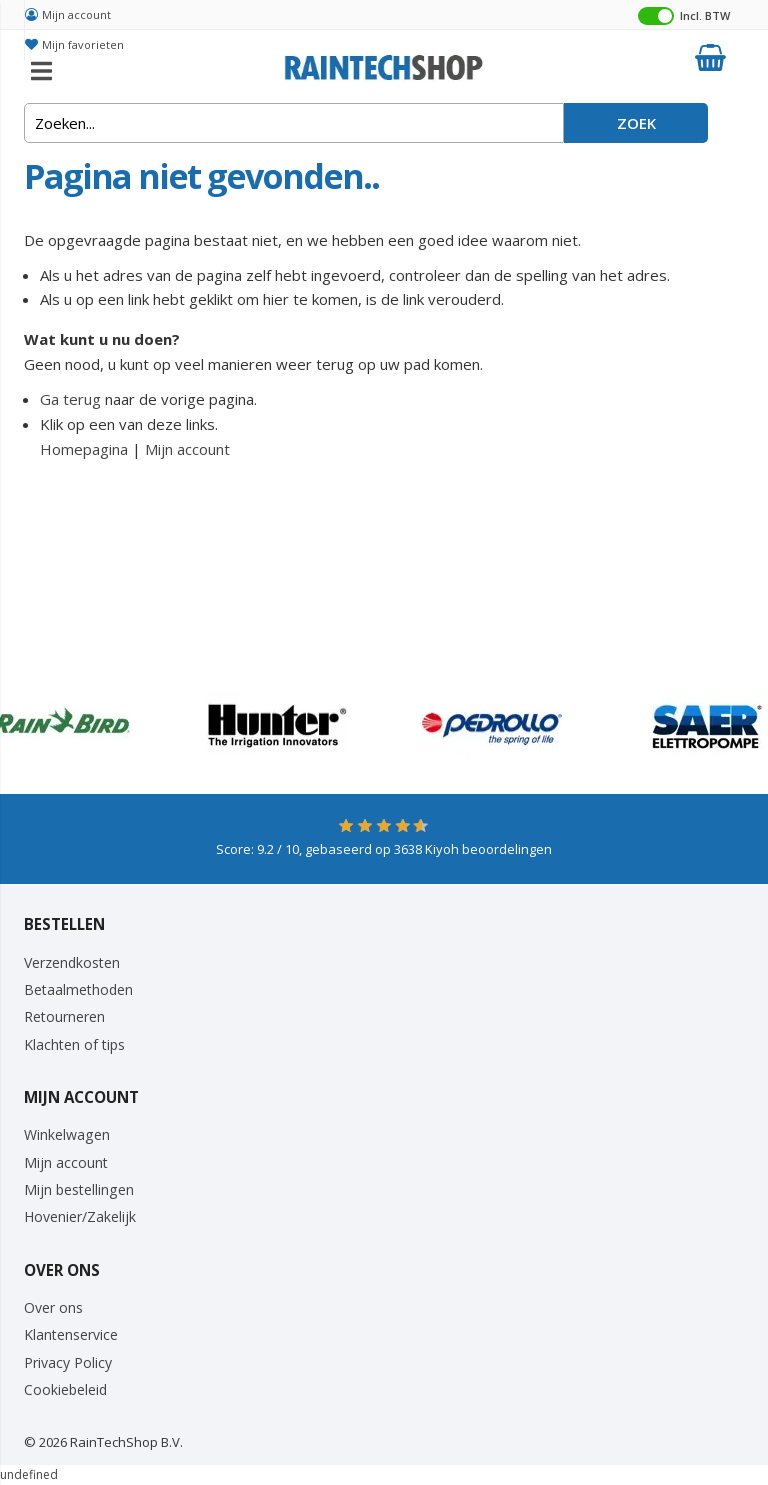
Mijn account (76, 14)
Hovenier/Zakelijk (80, 1216)
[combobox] (294, 123)
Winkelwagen (67, 1134)
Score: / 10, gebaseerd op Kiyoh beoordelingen (384, 849)
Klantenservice (71, 1334)
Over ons (53, 1307)
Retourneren (64, 1016)
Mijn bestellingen (79, 1189)
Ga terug (70, 399)
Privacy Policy (68, 1362)
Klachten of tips (74, 1044)
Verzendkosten (72, 962)
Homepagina (84, 449)
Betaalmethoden (78, 989)
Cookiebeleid (65, 1389)
